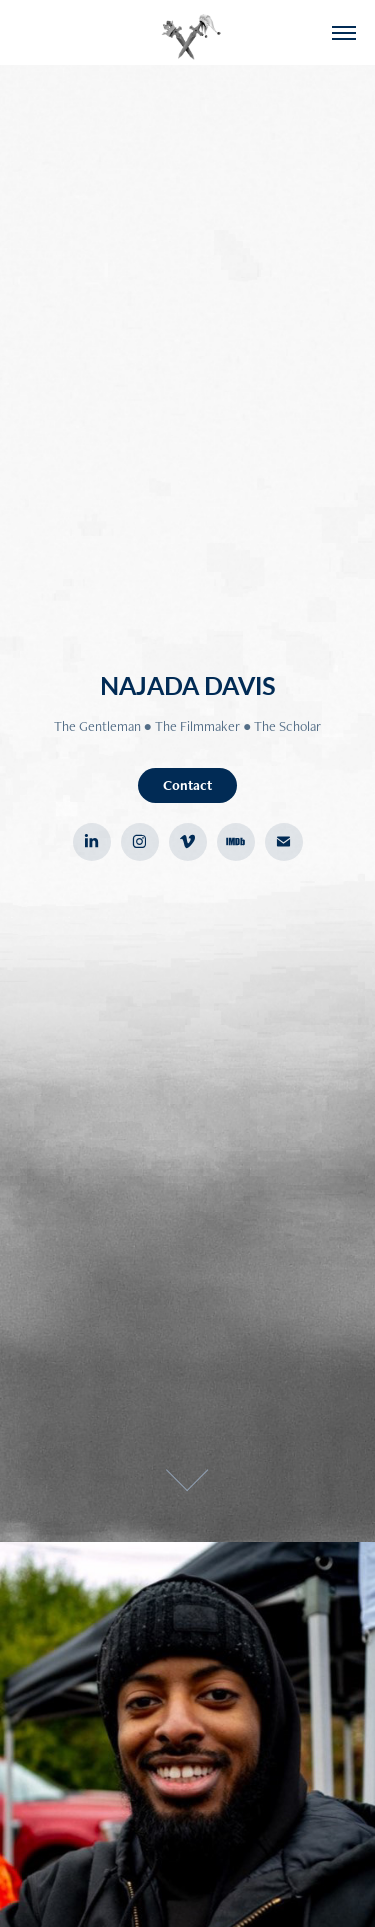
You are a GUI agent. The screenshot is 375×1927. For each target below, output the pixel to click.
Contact (187, 785)
